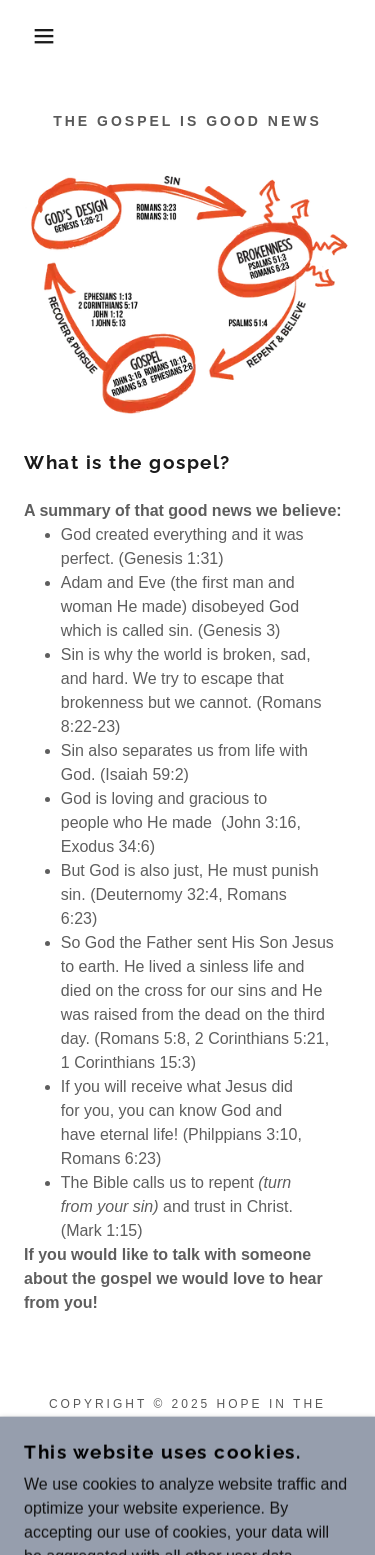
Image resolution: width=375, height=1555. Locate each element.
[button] (29, 36)
